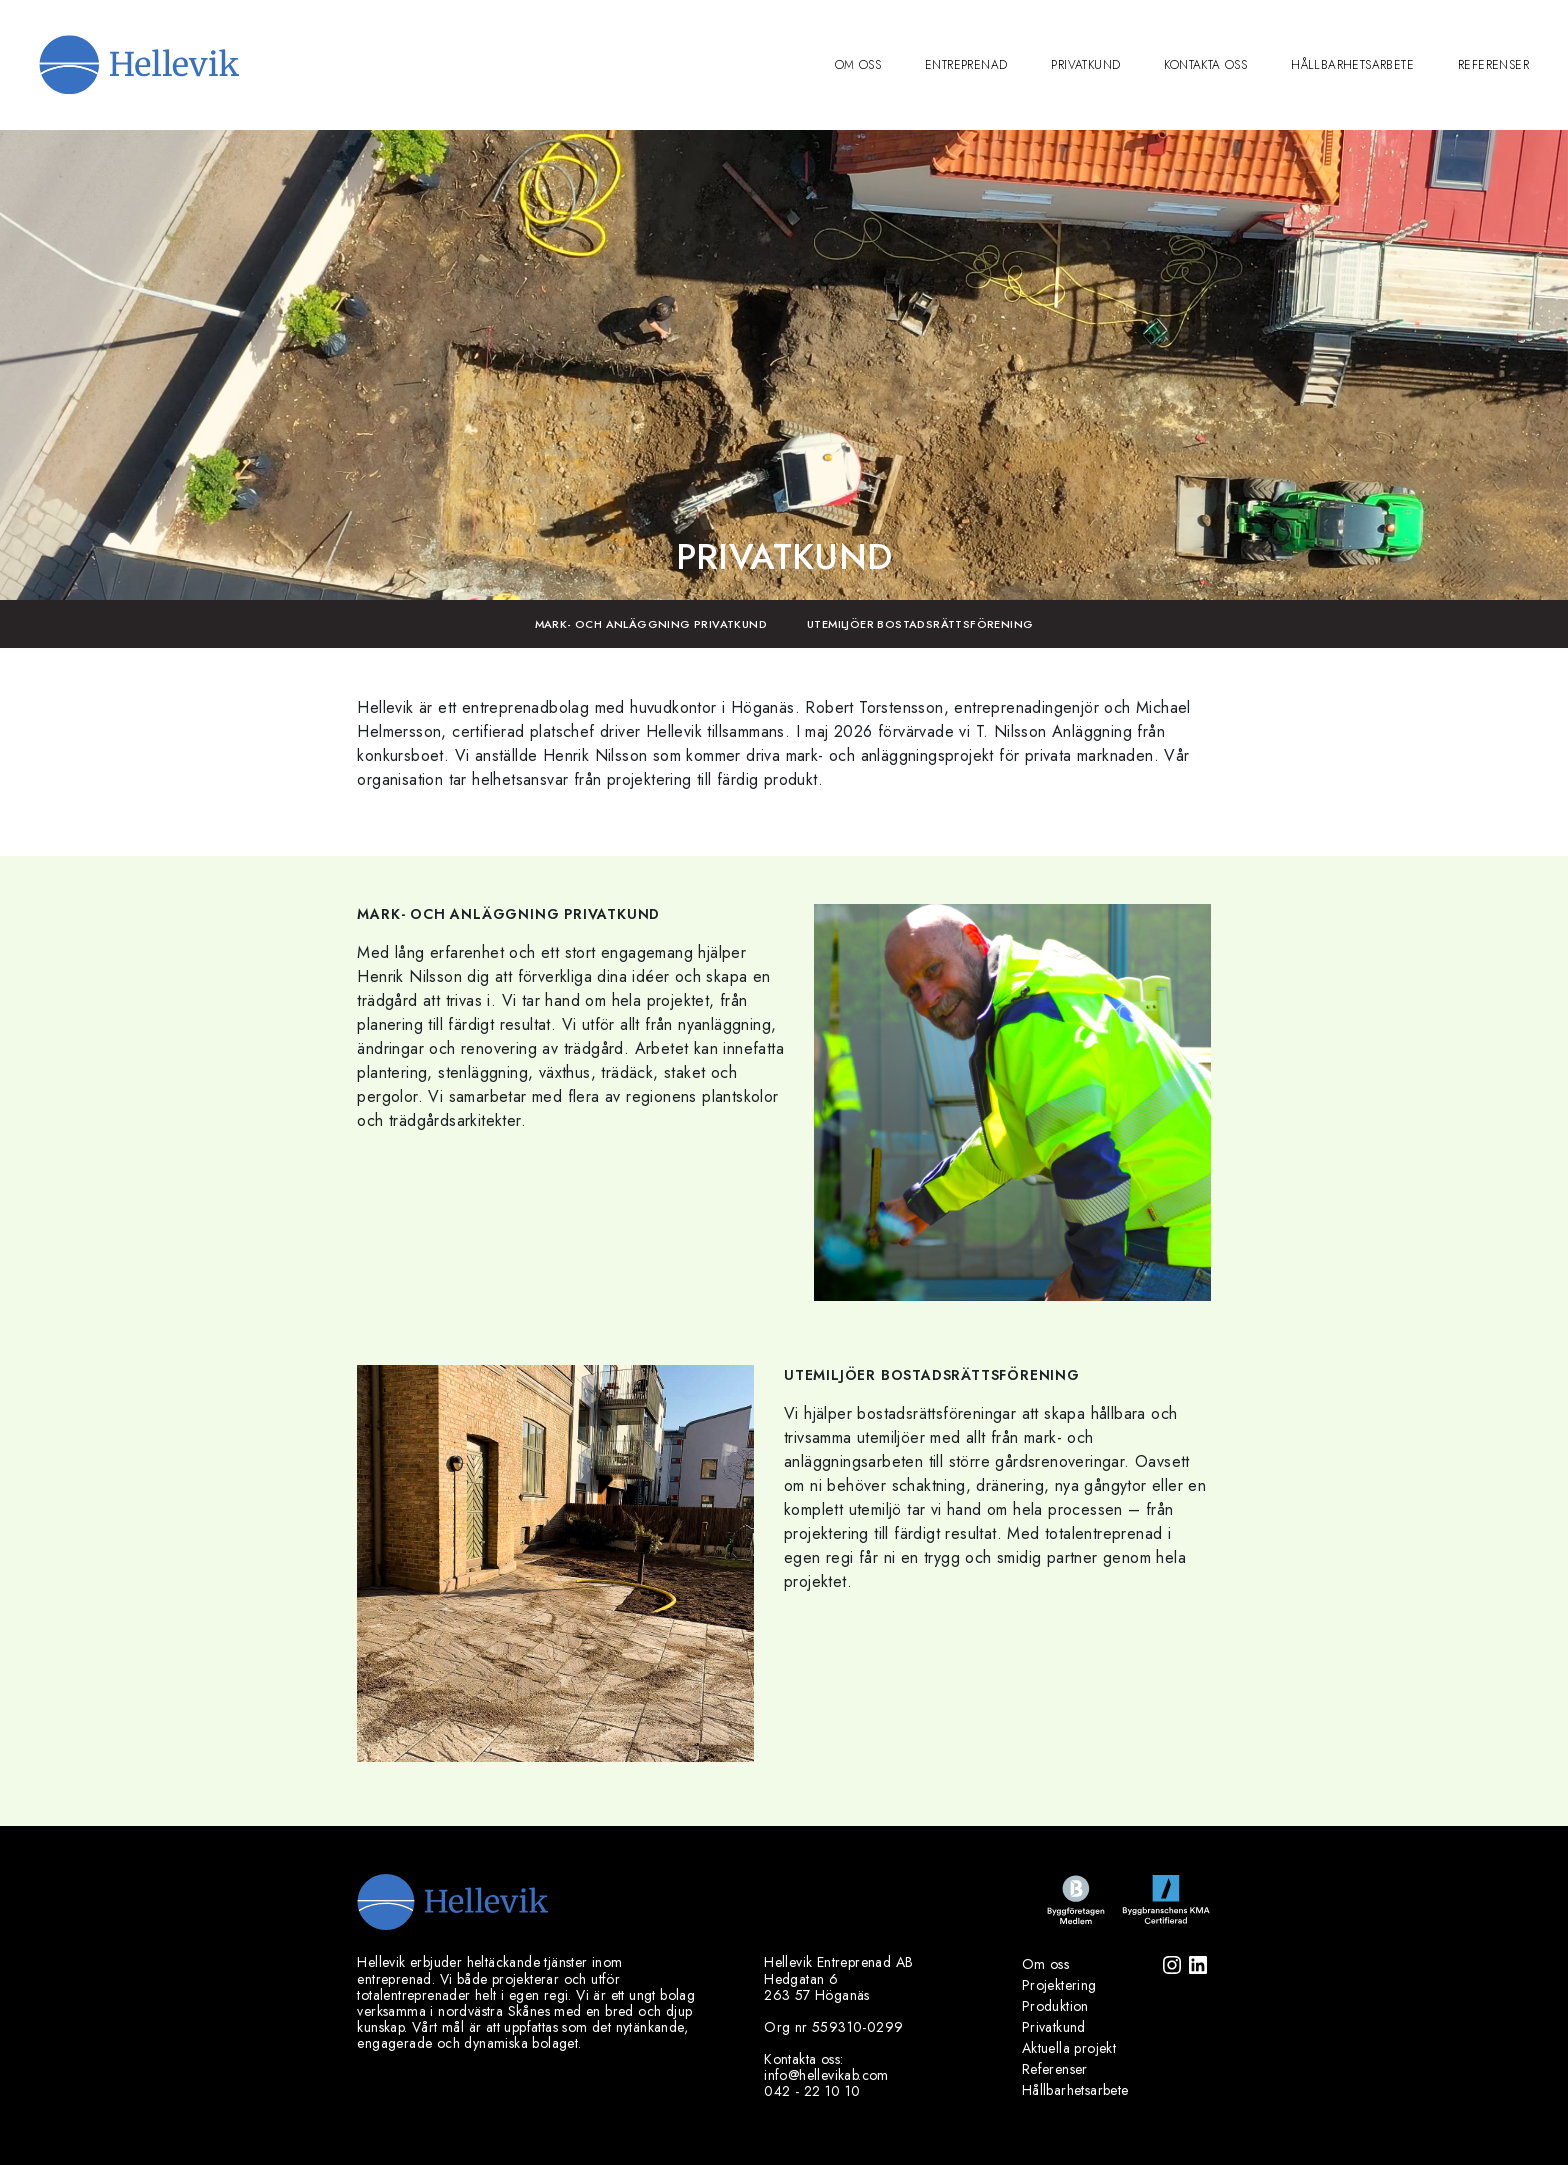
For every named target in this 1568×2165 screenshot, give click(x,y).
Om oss (858, 65)
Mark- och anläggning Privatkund (651, 624)
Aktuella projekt (1069, 2048)
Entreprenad (966, 65)
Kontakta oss (1205, 65)
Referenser (1493, 65)
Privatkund (1085, 65)
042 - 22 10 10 (812, 2091)
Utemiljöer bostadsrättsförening (920, 624)
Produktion (1055, 2006)
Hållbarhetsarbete (1352, 65)
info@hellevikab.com (826, 2075)
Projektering (1059, 1985)
